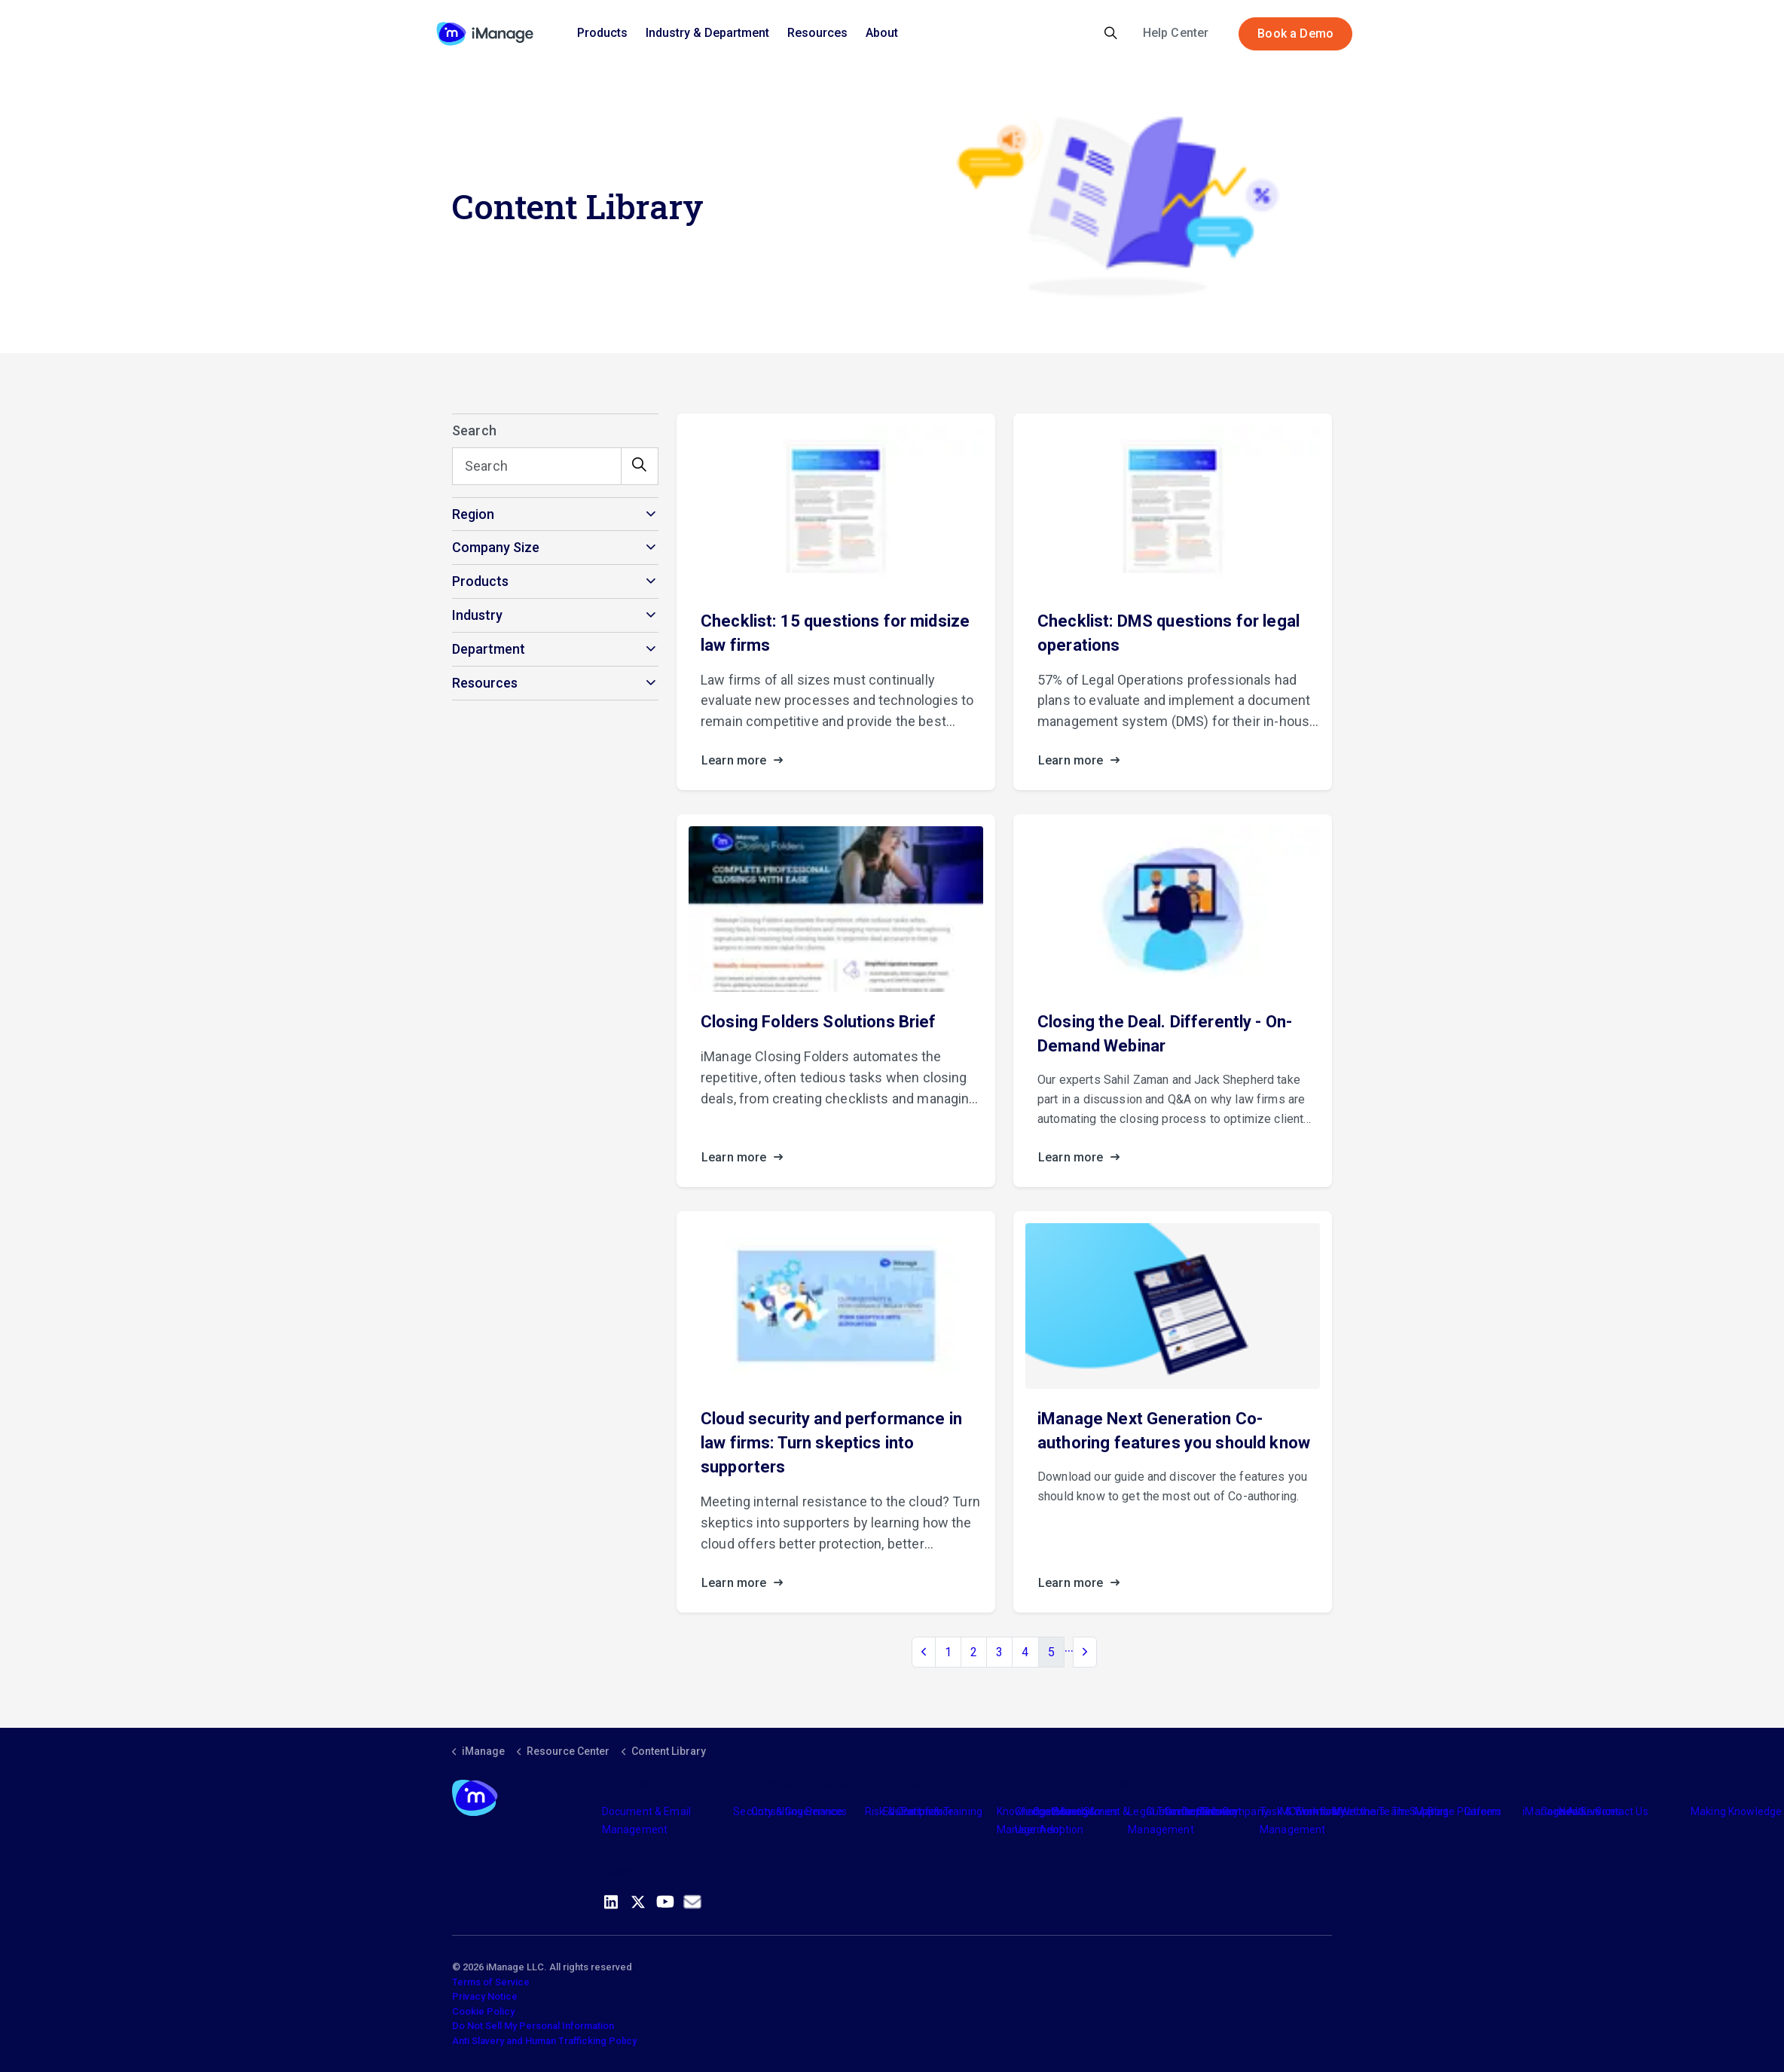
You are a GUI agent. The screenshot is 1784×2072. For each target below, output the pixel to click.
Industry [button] (477, 615)
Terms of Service (491, 1982)
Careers (1483, 1811)
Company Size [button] (495, 547)
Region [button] (473, 514)
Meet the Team (1369, 1811)
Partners (922, 1811)
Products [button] (480, 581)
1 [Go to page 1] (948, 1652)
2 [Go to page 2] (973, 1652)
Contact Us (1621, 1811)
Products (602, 33)
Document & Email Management (646, 1820)
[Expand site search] (1110, 34)
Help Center (1176, 33)
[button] (639, 466)
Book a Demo (1295, 34)
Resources (817, 33)
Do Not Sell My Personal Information (533, 2025)
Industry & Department (707, 33)
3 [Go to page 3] (999, 1652)
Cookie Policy (483, 2011)
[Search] (555, 466)
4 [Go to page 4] (1025, 1652)
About (882, 33)
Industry (1070, 1811)
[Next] (1085, 1652)
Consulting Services (799, 1811)
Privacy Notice (485, 1996)
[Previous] (924, 1652)
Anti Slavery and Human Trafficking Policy (544, 2040)
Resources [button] (485, 683)
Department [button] (488, 649)
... (1069, 1647)
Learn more (746, 761)
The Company (1234, 1811)
